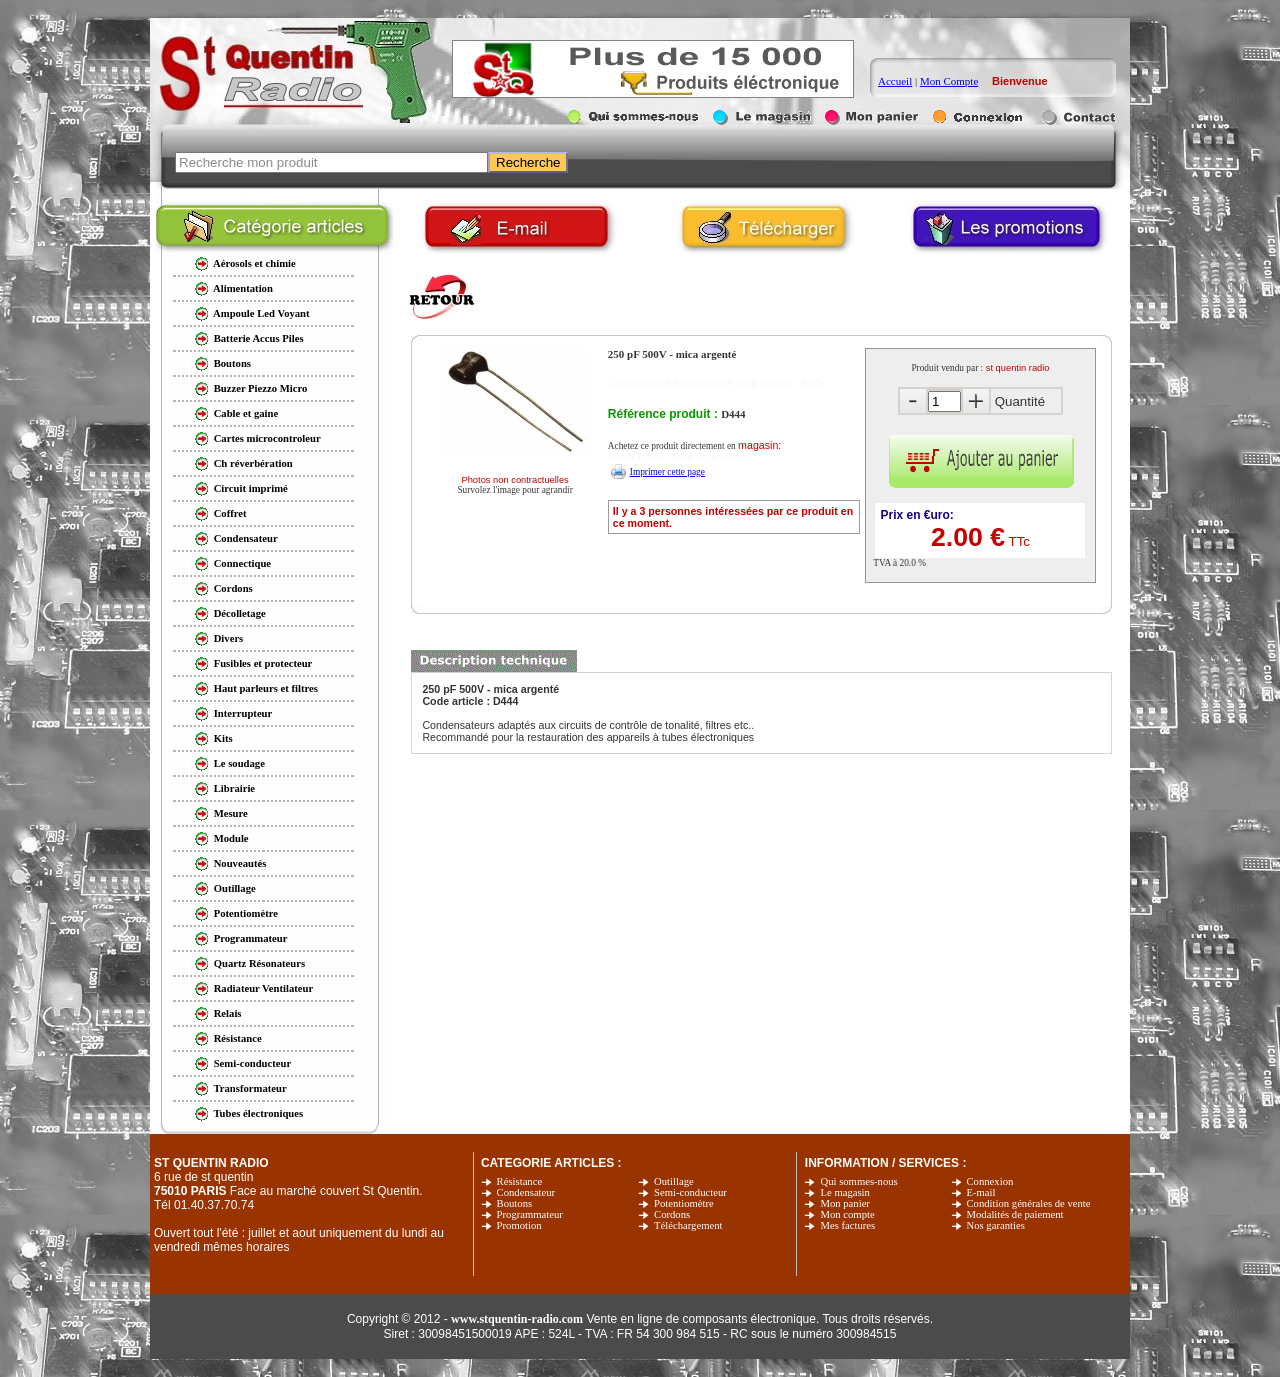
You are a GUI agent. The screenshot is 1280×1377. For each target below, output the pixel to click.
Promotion (519, 1225)
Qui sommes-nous (858, 1181)
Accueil (895, 81)
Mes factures (847, 1225)
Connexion (990, 1181)
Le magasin (844, 1192)
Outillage (674, 1181)
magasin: (759, 445)
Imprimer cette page (667, 472)
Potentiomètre (684, 1203)
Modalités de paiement (1015, 1214)
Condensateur (526, 1192)
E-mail (981, 1192)
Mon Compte (949, 81)
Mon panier (844, 1203)
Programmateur (530, 1214)
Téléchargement (688, 1225)
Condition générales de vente (1029, 1203)
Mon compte (847, 1214)
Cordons (672, 1214)
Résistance (520, 1181)
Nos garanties (996, 1225)
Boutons (515, 1203)
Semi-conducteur (690, 1192)
